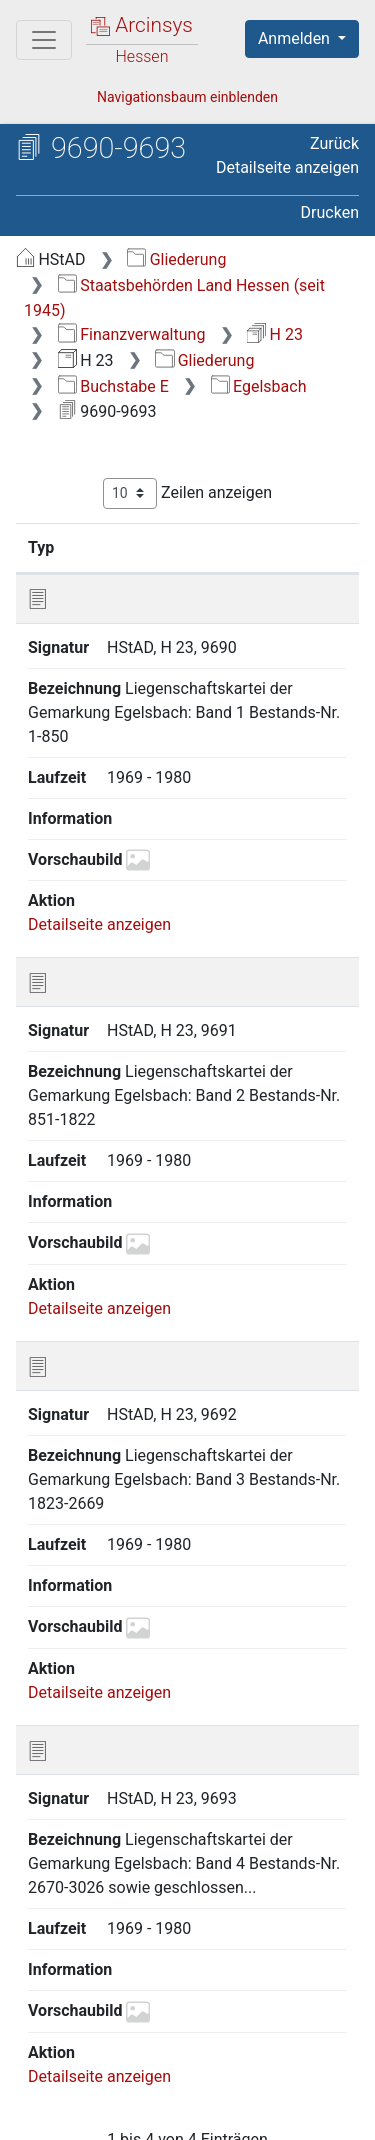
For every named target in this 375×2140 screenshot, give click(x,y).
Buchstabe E (113, 386)
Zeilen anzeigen (187, 493)
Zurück (334, 143)
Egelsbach (259, 386)
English (46, 2053)
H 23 (275, 334)
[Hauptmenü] (44, 40)
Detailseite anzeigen (287, 167)
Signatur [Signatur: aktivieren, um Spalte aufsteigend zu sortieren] (170, 547)
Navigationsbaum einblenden (187, 97)
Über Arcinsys (116, 2092)
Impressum (268, 2113)
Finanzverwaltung (132, 334)
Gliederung (176, 259)
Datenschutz (265, 2092)
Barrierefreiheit (120, 2113)
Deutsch (120, 2053)
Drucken (330, 212)
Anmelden (296, 38)
